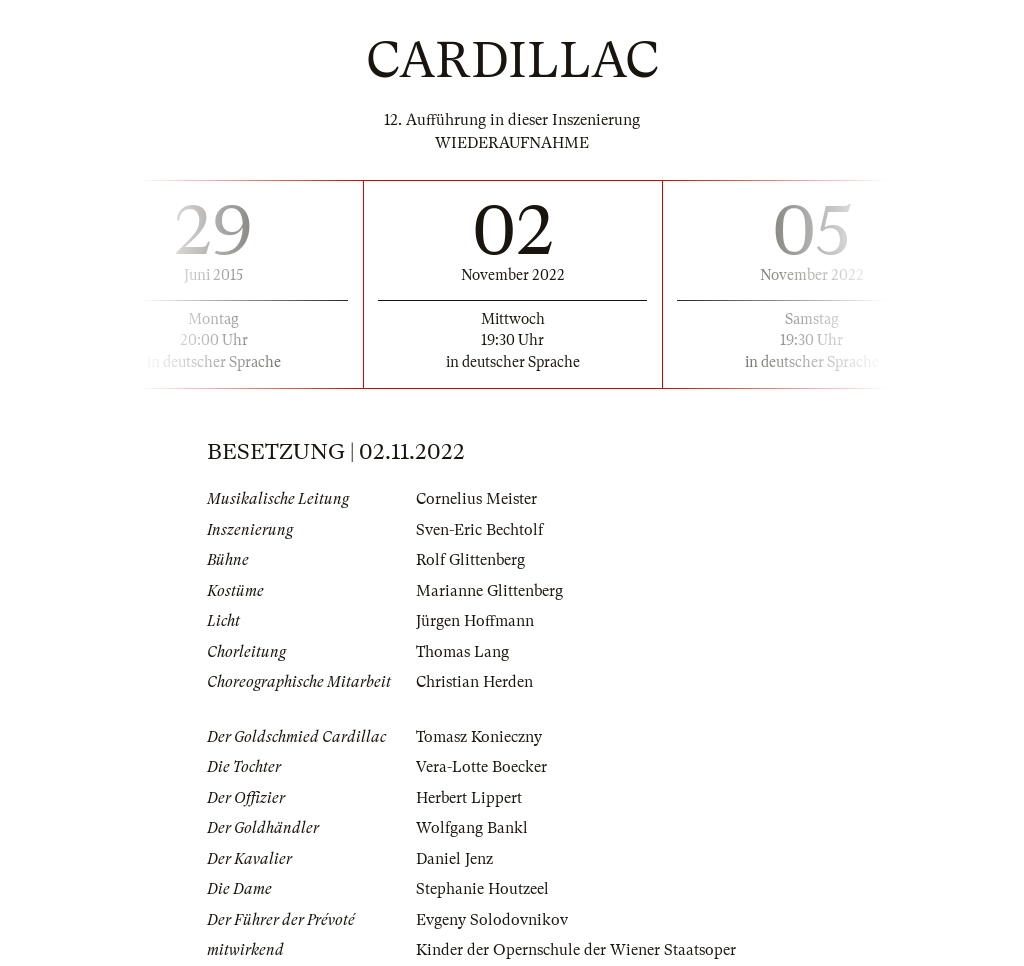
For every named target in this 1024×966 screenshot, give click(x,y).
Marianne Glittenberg (489, 591)
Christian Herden (474, 682)
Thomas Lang (462, 652)
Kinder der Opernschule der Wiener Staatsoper (576, 950)
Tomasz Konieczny (479, 737)
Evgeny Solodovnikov (492, 920)
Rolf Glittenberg (470, 560)
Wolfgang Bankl (472, 828)
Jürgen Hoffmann (475, 621)
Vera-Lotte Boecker (481, 767)
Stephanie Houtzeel (482, 889)
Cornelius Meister (476, 499)
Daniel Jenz (454, 859)
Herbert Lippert (469, 798)
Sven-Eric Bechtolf (479, 530)
